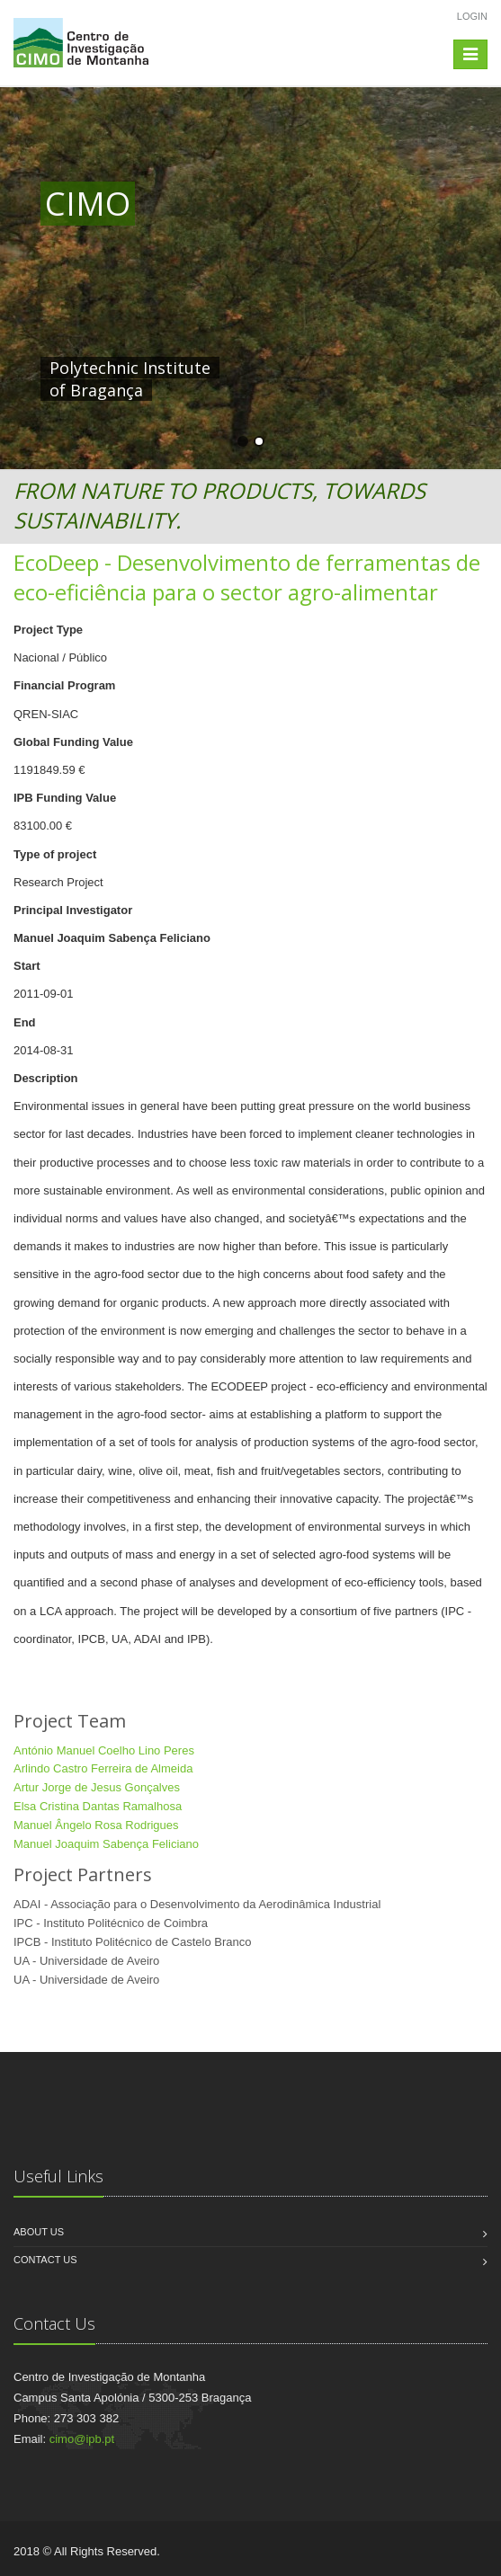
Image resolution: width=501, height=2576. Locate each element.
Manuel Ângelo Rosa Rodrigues (96, 1825)
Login (472, 16)
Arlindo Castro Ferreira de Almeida (102, 1768)
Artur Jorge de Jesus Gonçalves (96, 1787)
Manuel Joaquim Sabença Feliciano (106, 1844)
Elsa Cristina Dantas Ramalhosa (97, 1806)
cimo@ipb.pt (81, 2439)
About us (38, 2231)
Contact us (45, 2259)
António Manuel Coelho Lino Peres (103, 1750)
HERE (416, 367)
